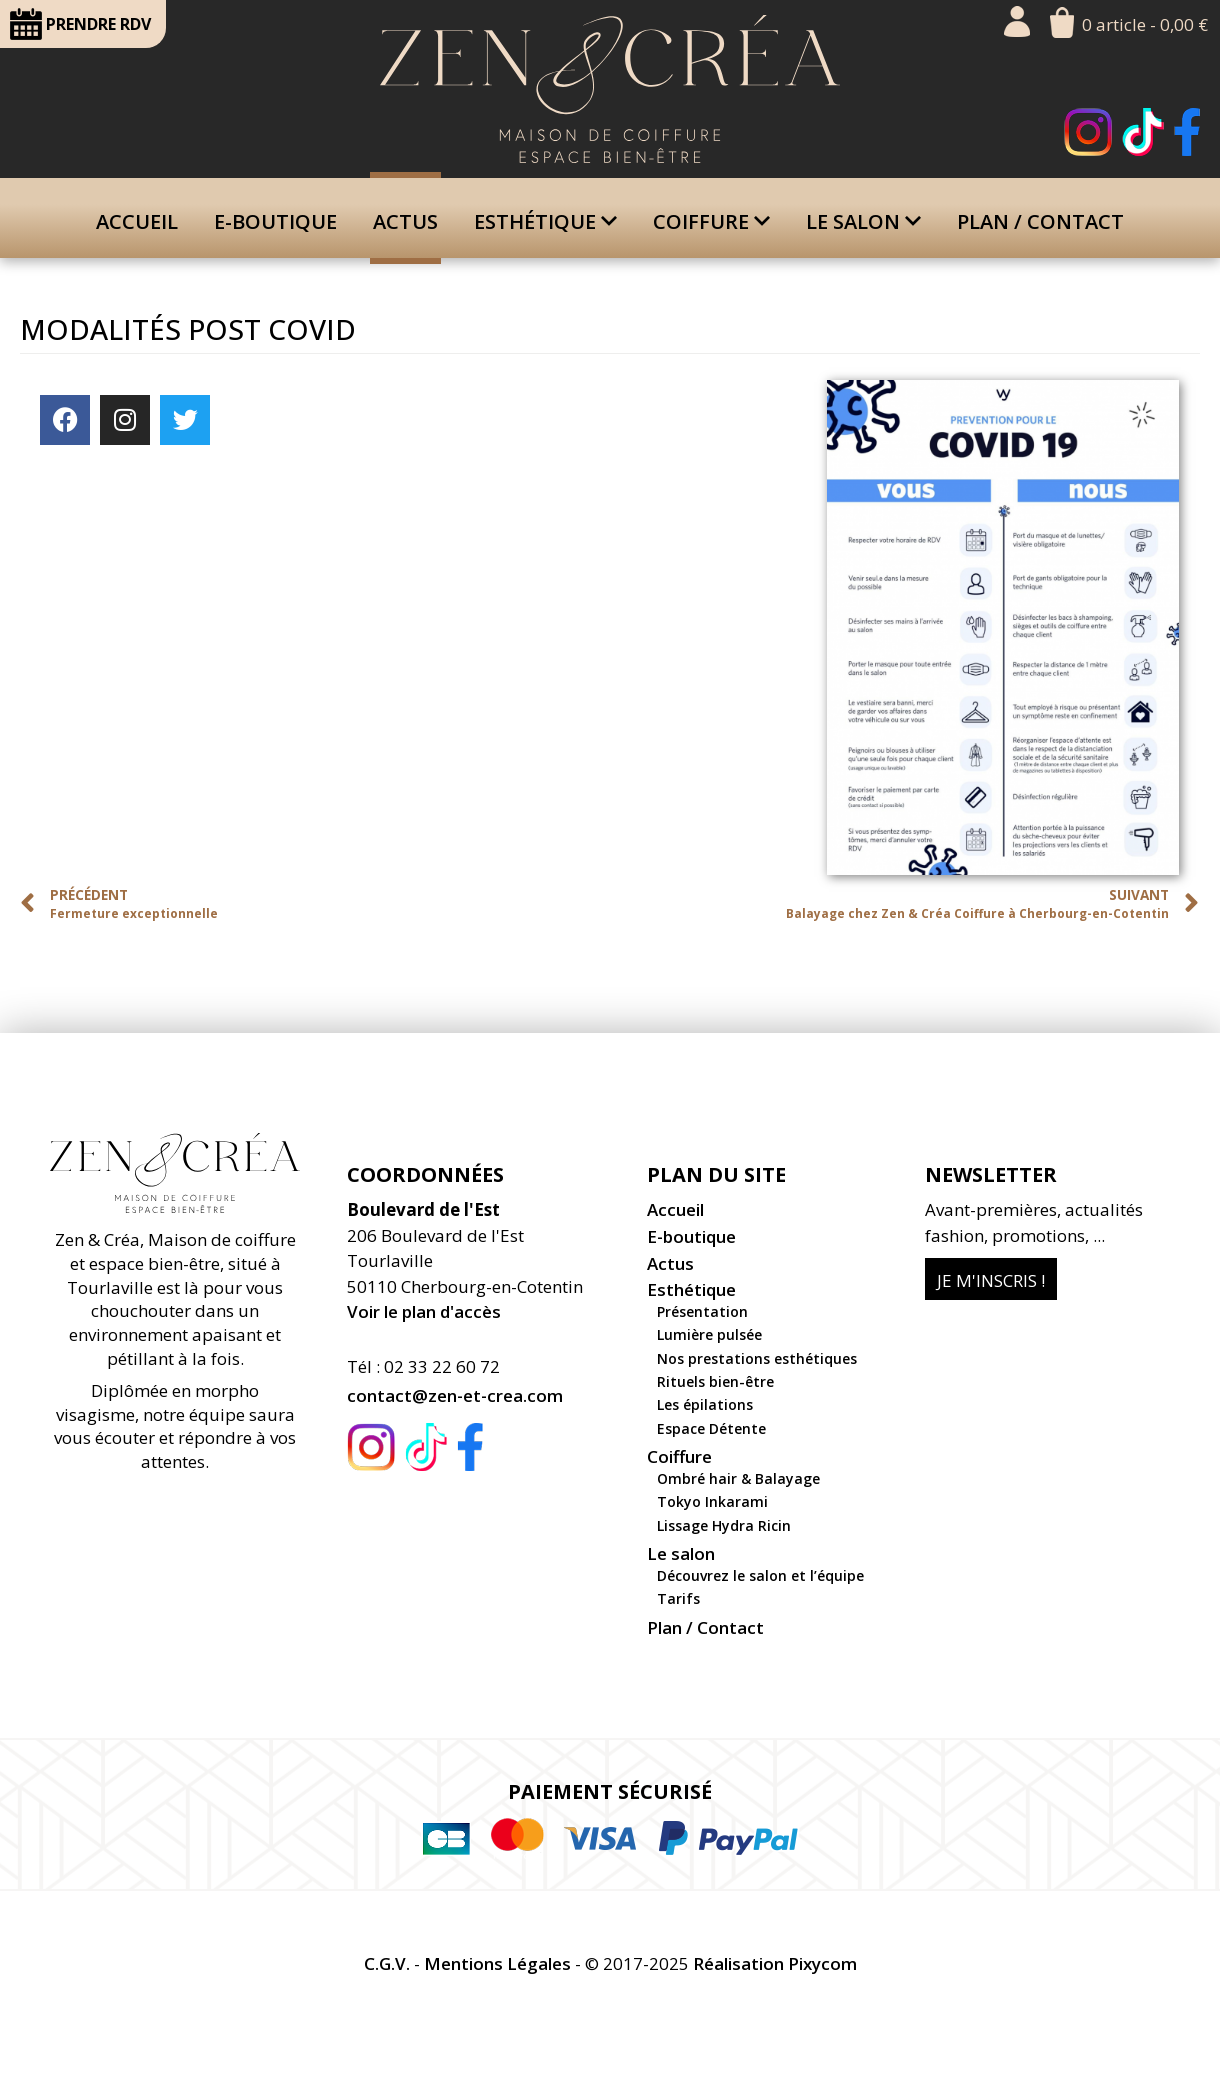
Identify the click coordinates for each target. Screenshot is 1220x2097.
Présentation (702, 1311)
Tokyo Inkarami (712, 1501)
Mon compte (1017, 21)
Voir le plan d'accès (424, 1311)
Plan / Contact (1040, 221)
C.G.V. (387, 1963)
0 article (1145, 24)
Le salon (863, 221)
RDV (80, 24)
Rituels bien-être (715, 1381)
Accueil (137, 221)
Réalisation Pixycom (775, 1963)
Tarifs (678, 1598)
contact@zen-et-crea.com (455, 1395)
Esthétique (545, 221)
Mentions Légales (497, 1963)
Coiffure (711, 221)
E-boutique (275, 221)
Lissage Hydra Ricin (724, 1525)
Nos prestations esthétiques (757, 1358)
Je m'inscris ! (991, 1280)
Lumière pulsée (709, 1334)
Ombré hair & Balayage (738, 1478)
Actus (405, 221)
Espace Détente (711, 1428)
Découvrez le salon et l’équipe (760, 1575)
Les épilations (705, 1404)
